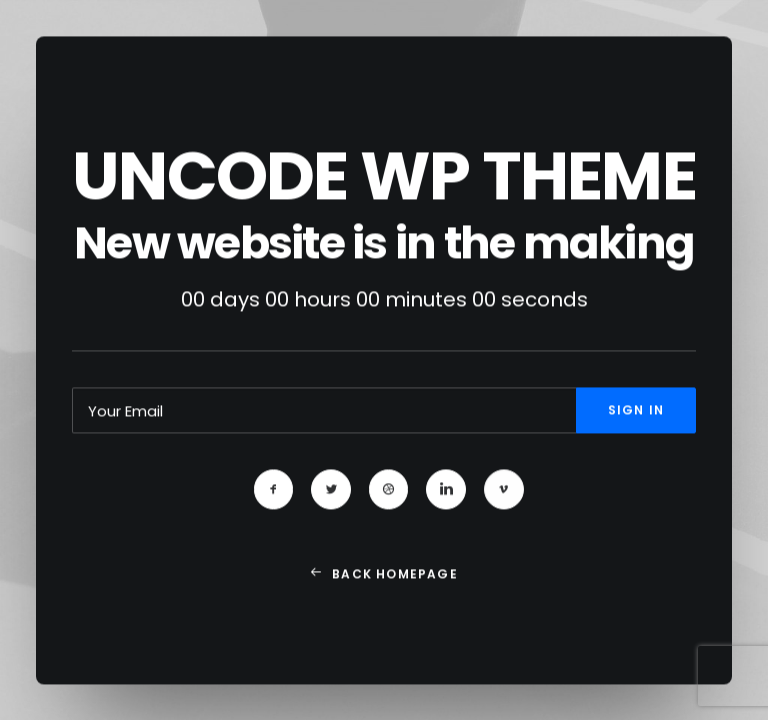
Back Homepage (384, 580)
